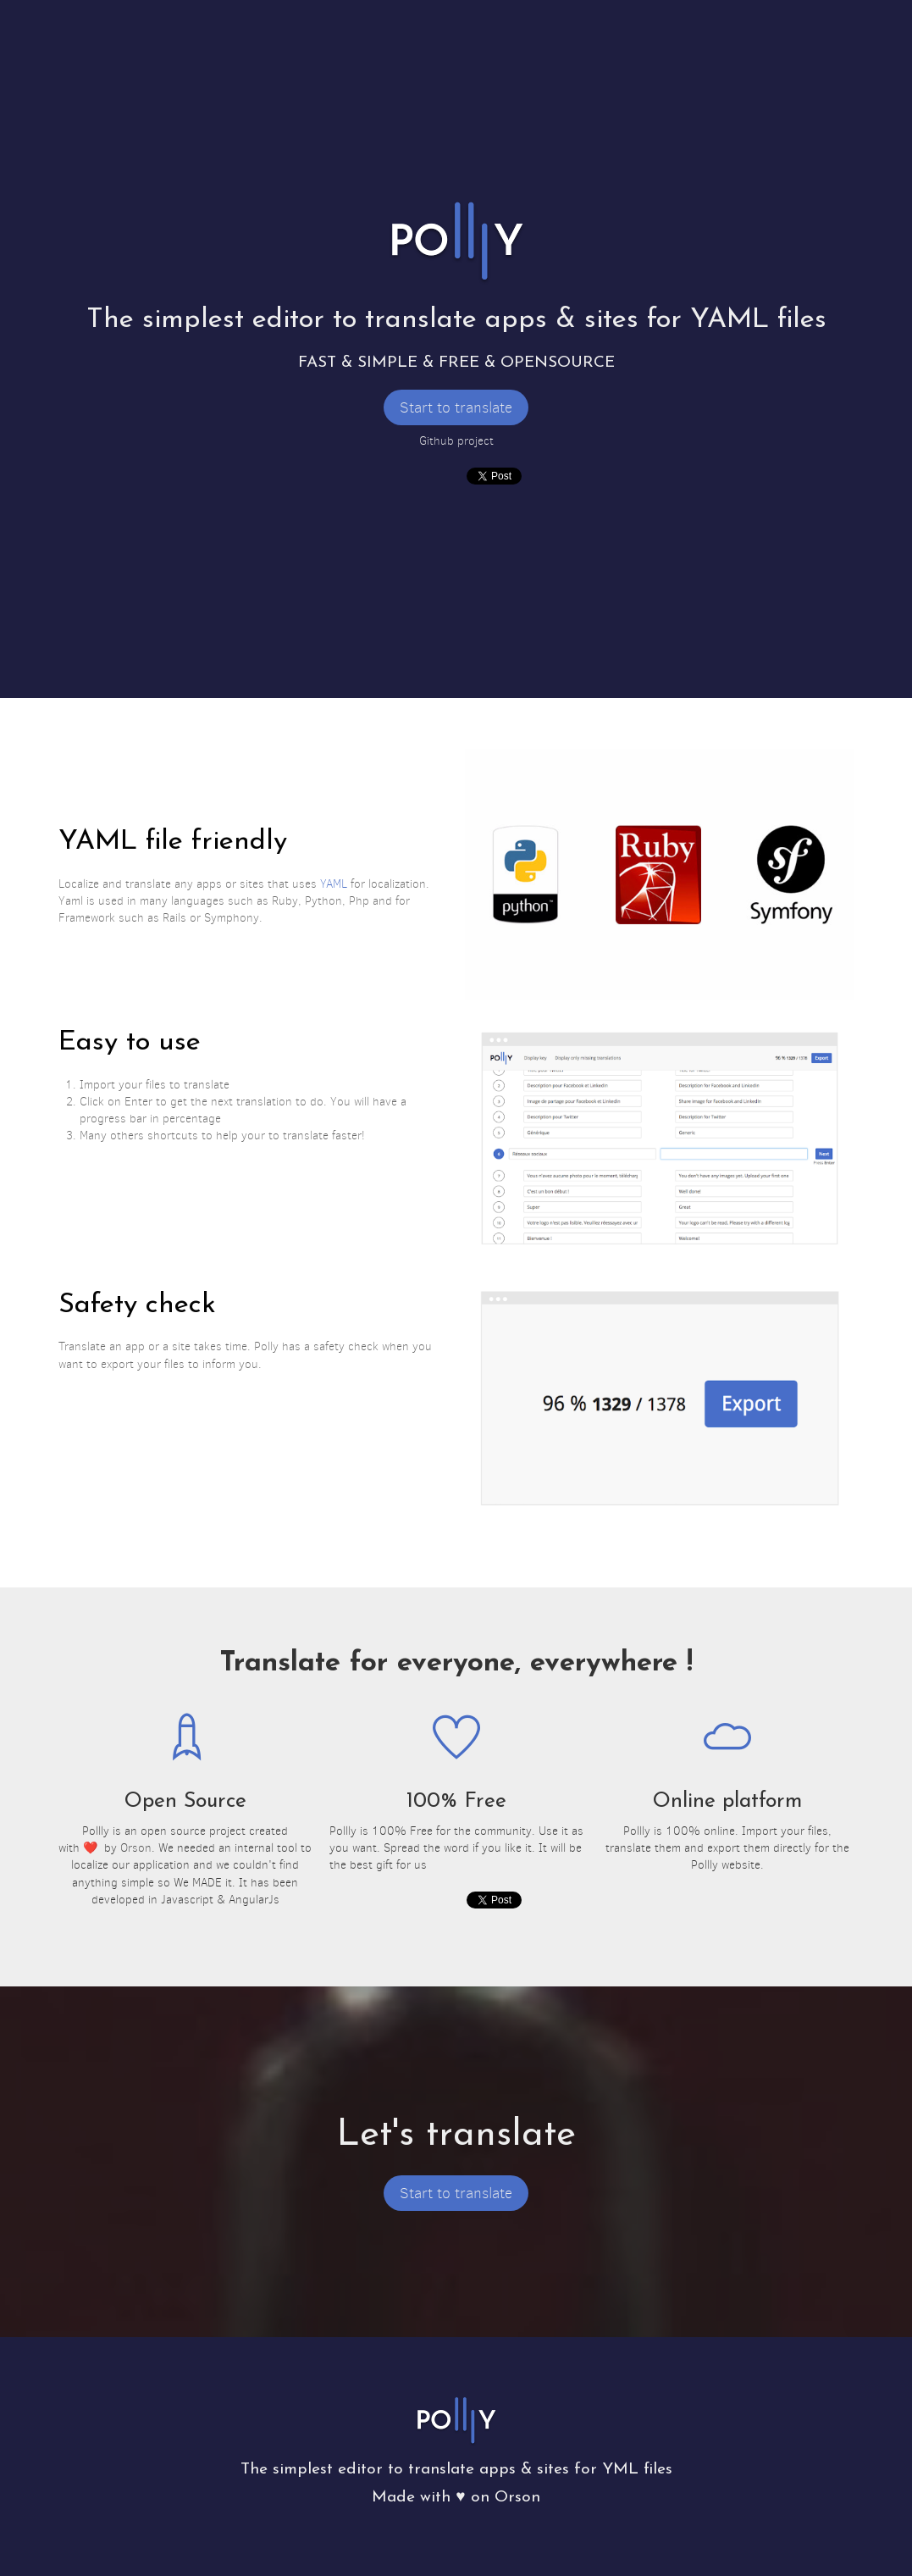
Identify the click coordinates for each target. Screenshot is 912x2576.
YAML (333, 884)
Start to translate (456, 407)
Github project (456, 441)
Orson (136, 1848)
